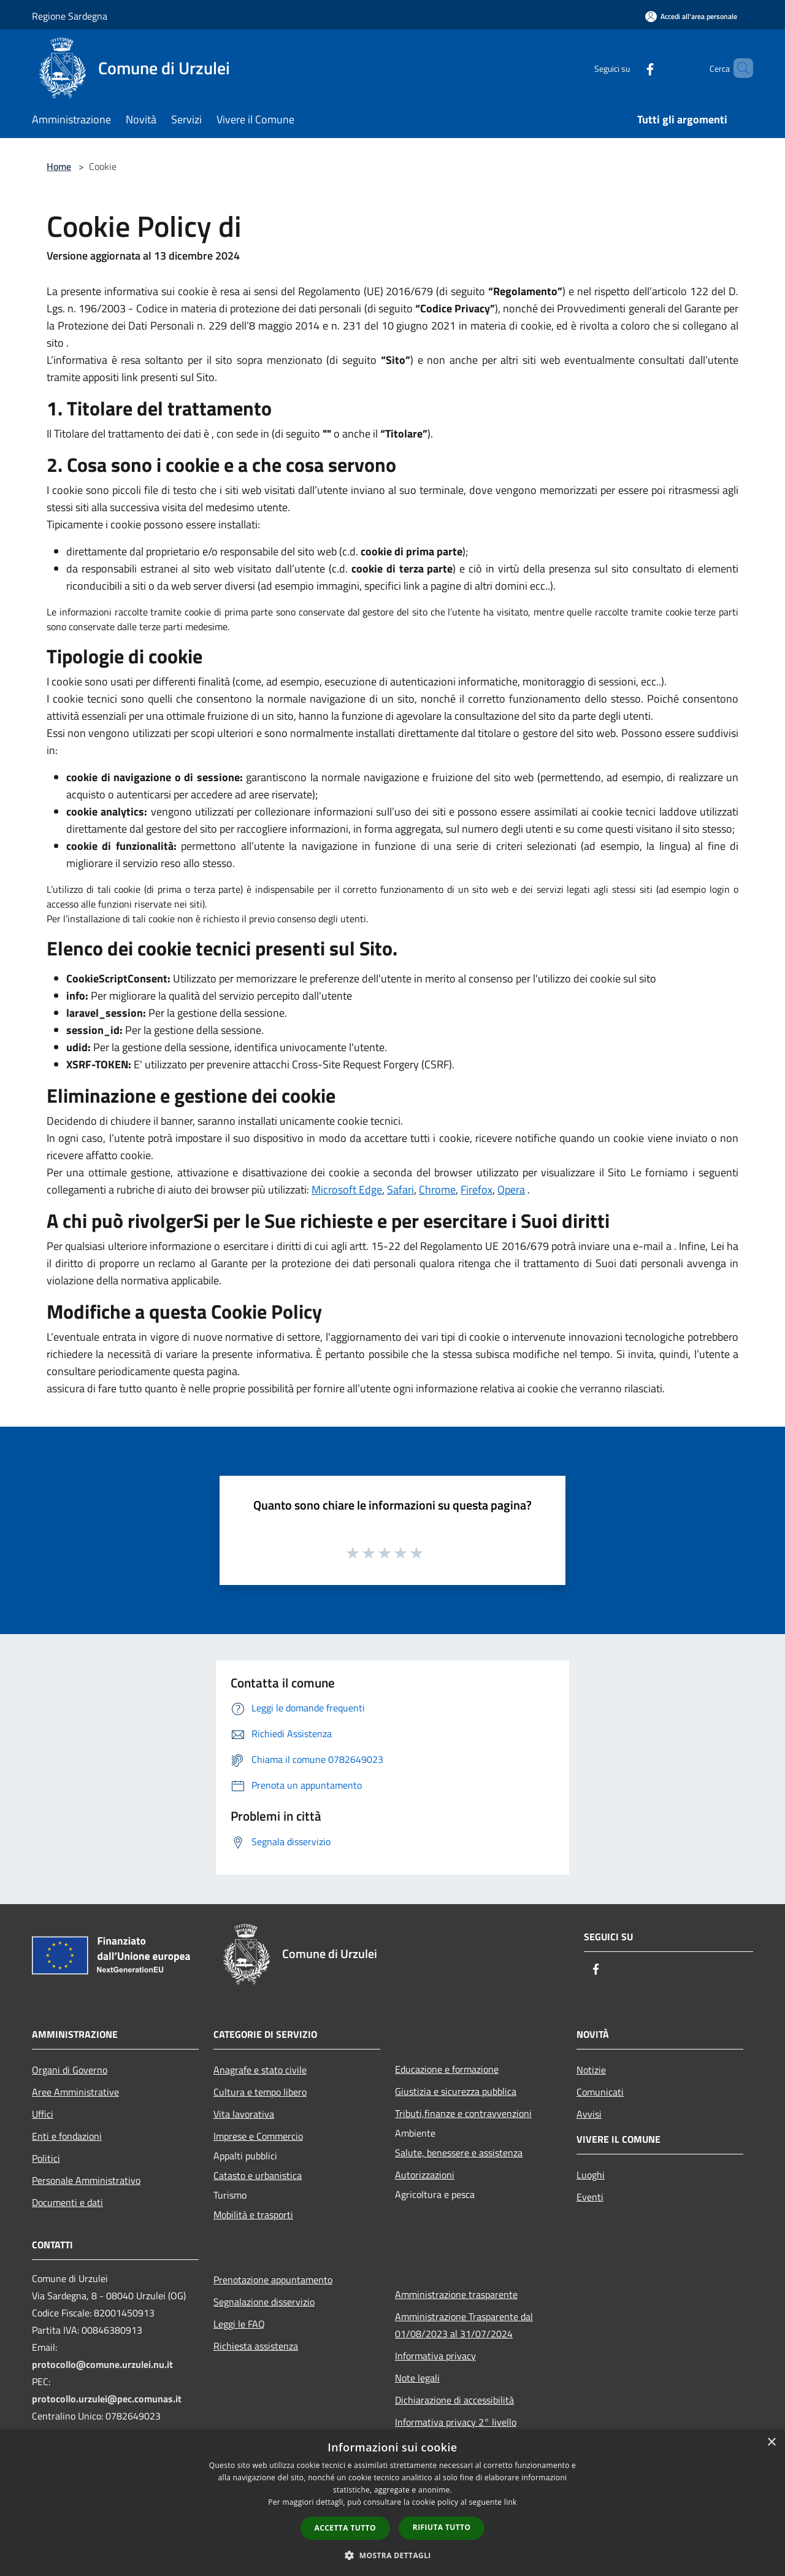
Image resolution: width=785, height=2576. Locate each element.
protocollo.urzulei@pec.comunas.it (107, 2398)
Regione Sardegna (69, 16)
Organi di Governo (69, 2069)
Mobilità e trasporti (253, 2214)
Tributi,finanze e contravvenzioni (463, 2113)
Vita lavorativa (243, 2114)
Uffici (42, 2114)
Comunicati (600, 2091)
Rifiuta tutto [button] (442, 2527)
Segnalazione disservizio (264, 2301)
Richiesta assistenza (255, 2346)
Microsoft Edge (347, 1189)
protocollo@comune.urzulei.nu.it (102, 2364)
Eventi (589, 2196)
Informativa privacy (435, 2355)
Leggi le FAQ (239, 2323)
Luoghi (590, 2174)
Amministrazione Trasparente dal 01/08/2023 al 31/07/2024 (464, 2325)
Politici (46, 2158)
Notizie (591, 2069)
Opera (511, 1189)
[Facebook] (629, 68)
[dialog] (392, 2502)
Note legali (417, 2377)
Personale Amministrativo (86, 2180)
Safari (400, 1189)
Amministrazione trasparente (456, 2294)
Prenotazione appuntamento (272, 2279)
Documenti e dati (67, 2202)
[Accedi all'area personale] (691, 16)
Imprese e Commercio (258, 2136)
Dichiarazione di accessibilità (454, 2400)
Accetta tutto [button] (345, 2528)
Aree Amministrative (75, 2091)
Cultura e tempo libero (260, 2091)
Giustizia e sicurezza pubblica (455, 2091)
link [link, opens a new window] (510, 2502)
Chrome (437, 1189)
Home (59, 166)
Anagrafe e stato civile (260, 2069)
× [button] (771, 2442)
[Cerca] (738, 68)
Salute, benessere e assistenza (459, 2152)
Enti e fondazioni (67, 2136)
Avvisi (589, 2114)
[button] (392, 2555)
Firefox (476, 1189)
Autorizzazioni (424, 2174)
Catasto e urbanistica (257, 2175)
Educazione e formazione (447, 2069)
